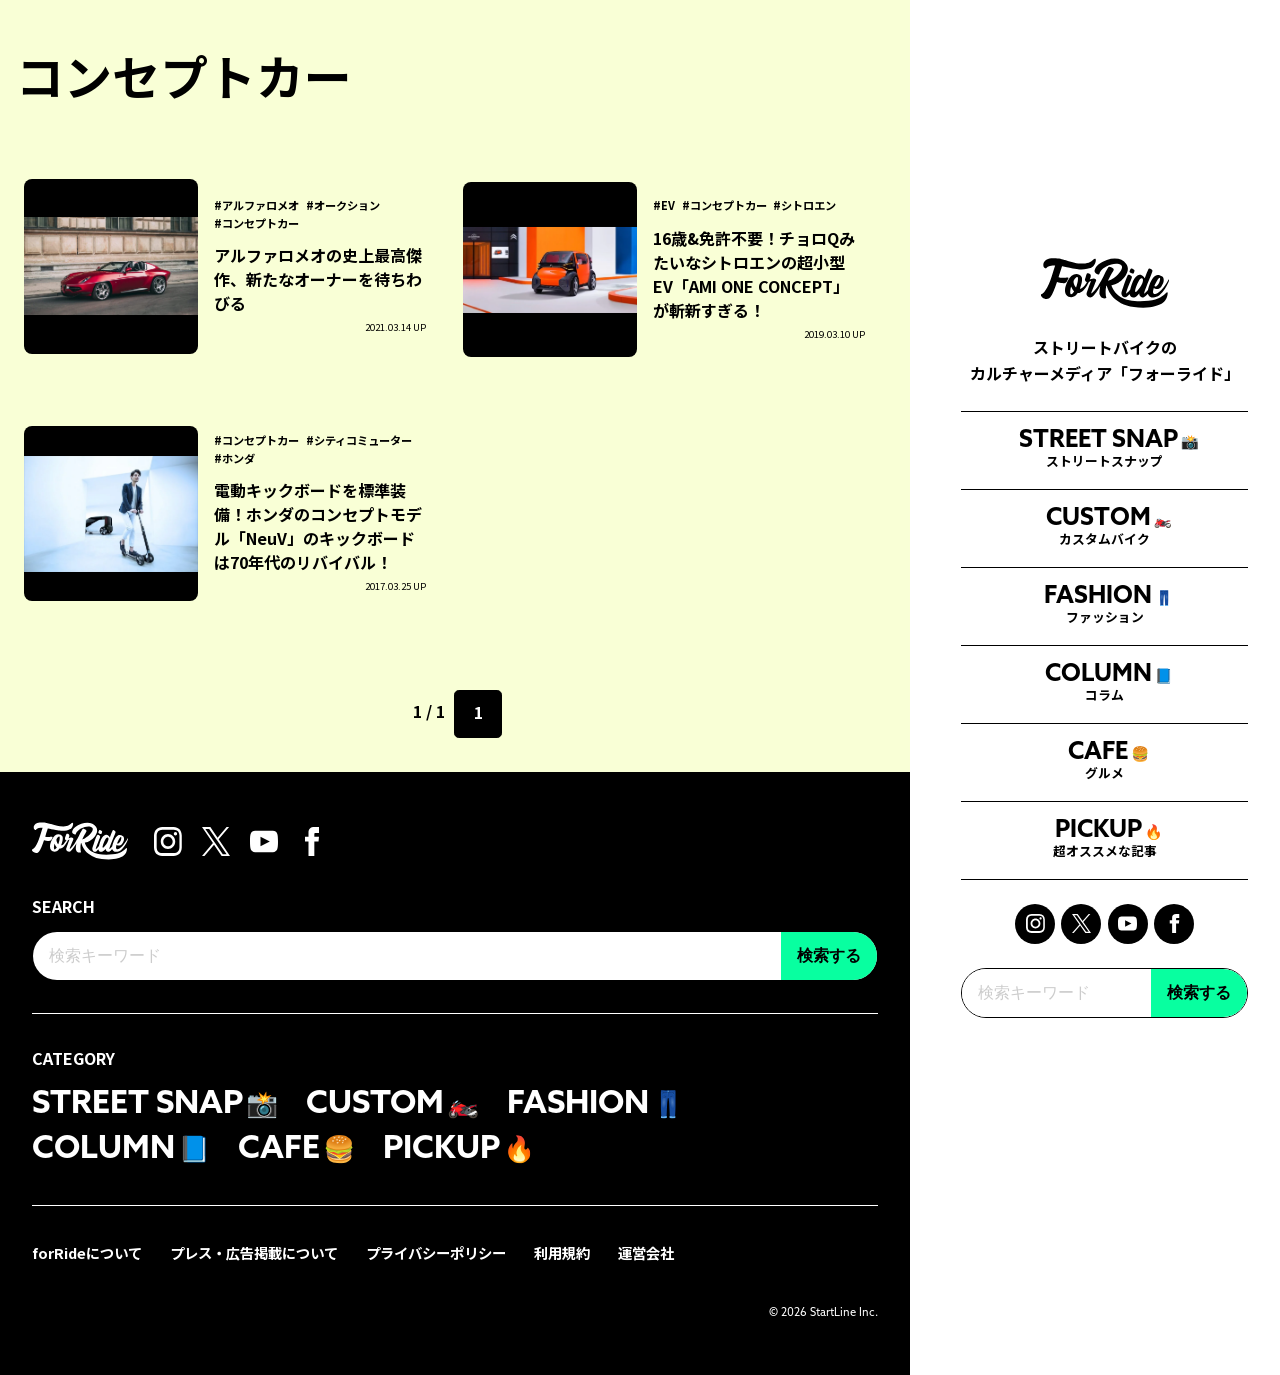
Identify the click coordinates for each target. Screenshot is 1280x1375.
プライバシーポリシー (436, 1252)
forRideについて (87, 1252)
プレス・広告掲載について (254, 1252)
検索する (1199, 1013)
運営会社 (646, 1252)
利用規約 (562, 1252)
